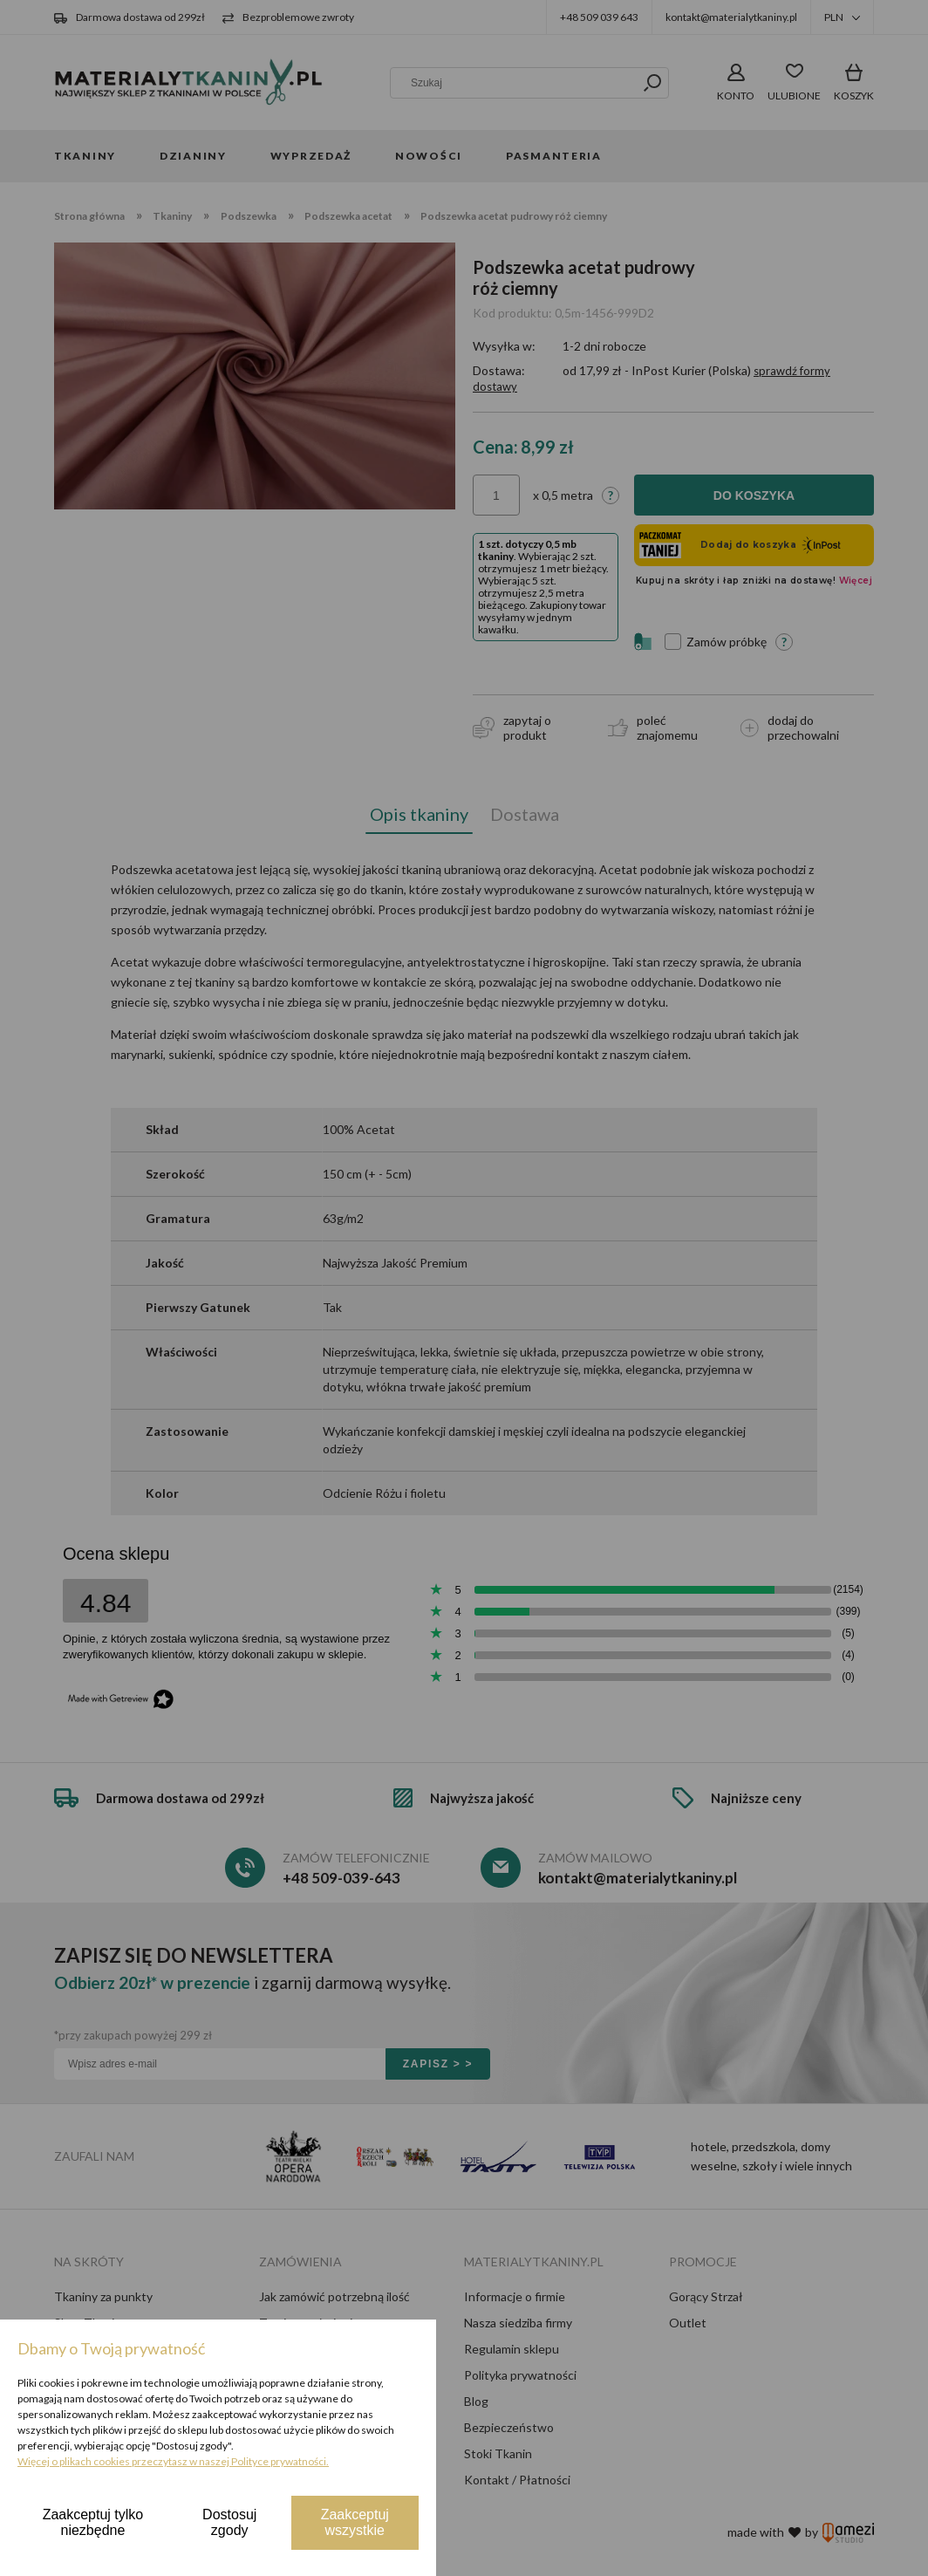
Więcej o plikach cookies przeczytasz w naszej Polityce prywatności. (173, 2461)
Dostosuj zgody (229, 2522)
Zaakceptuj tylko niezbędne (93, 2522)
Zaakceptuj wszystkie (355, 2522)
